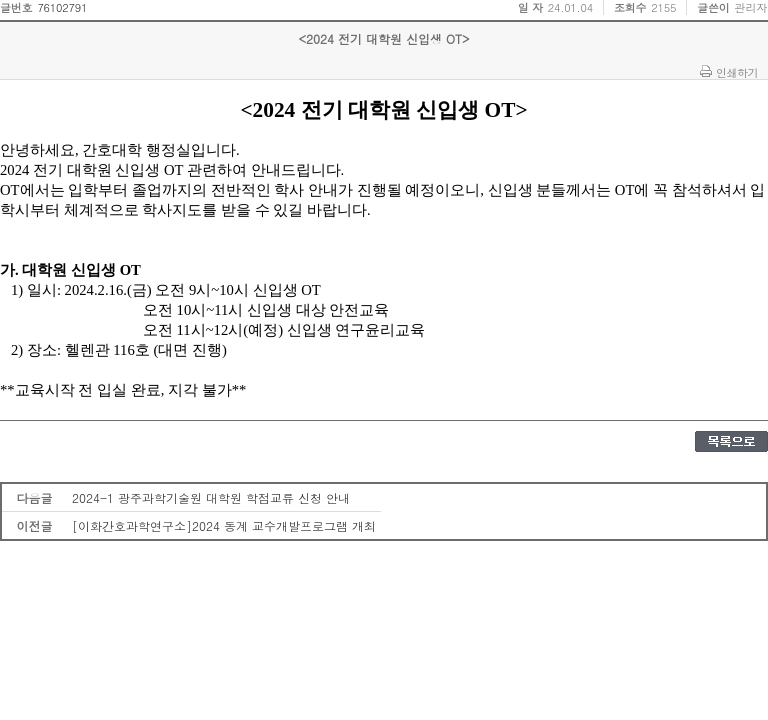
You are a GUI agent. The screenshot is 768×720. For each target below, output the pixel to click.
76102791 (62, 7)
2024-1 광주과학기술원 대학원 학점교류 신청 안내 (211, 497)
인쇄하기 (737, 72)
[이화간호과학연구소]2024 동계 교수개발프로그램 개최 (224, 525)
